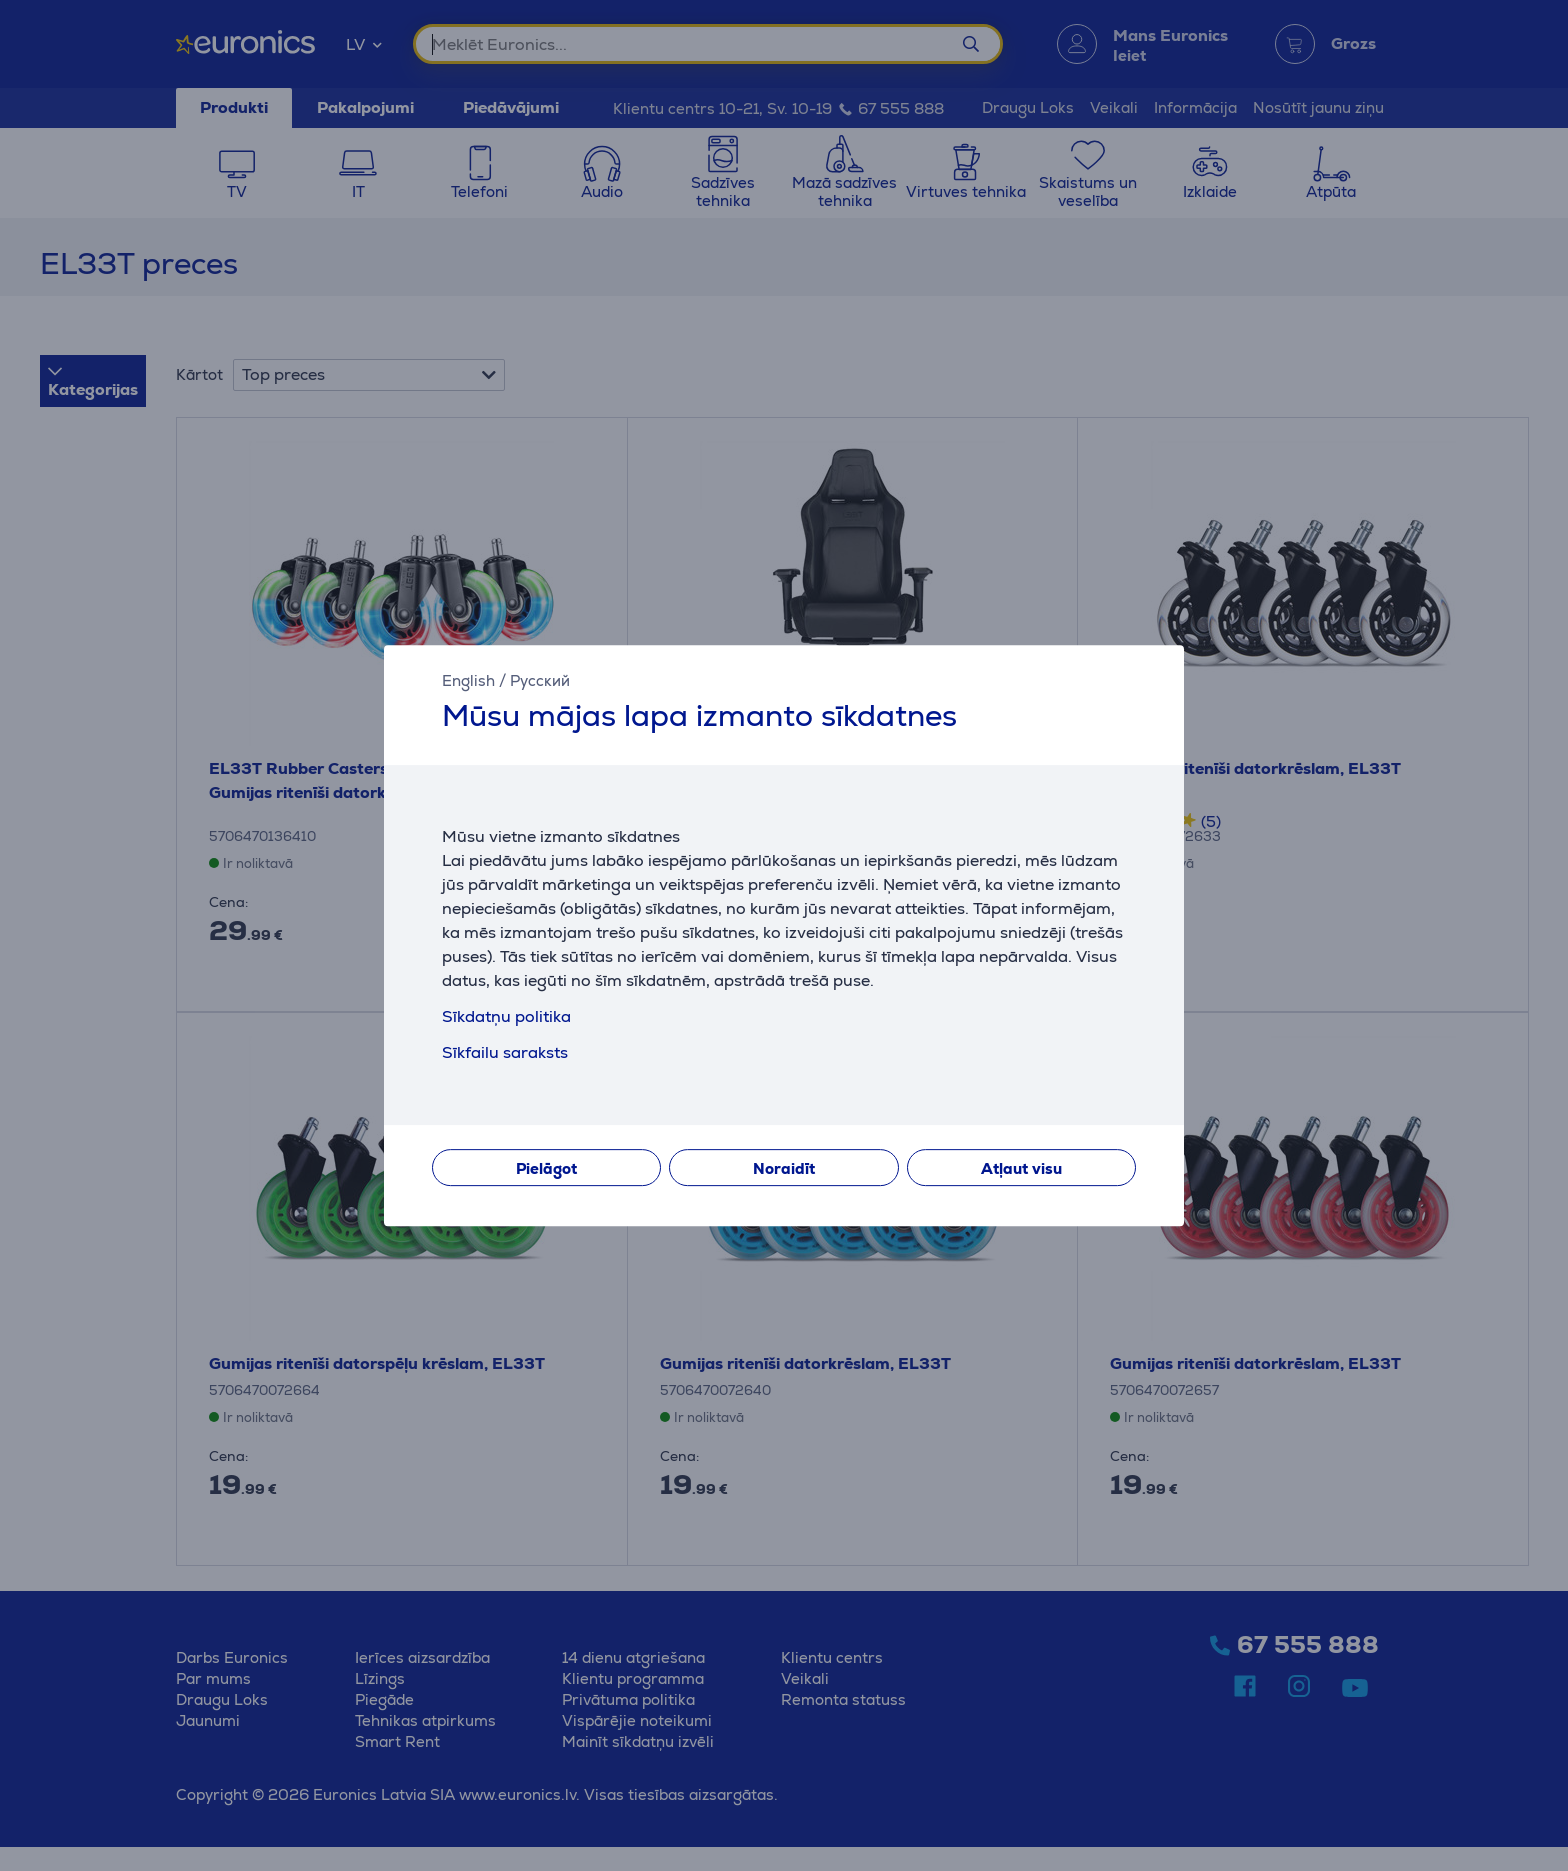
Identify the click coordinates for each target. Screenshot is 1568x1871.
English (468, 680)
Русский (540, 680)
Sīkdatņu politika (506, 1016)
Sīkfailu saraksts (505, 1052)
